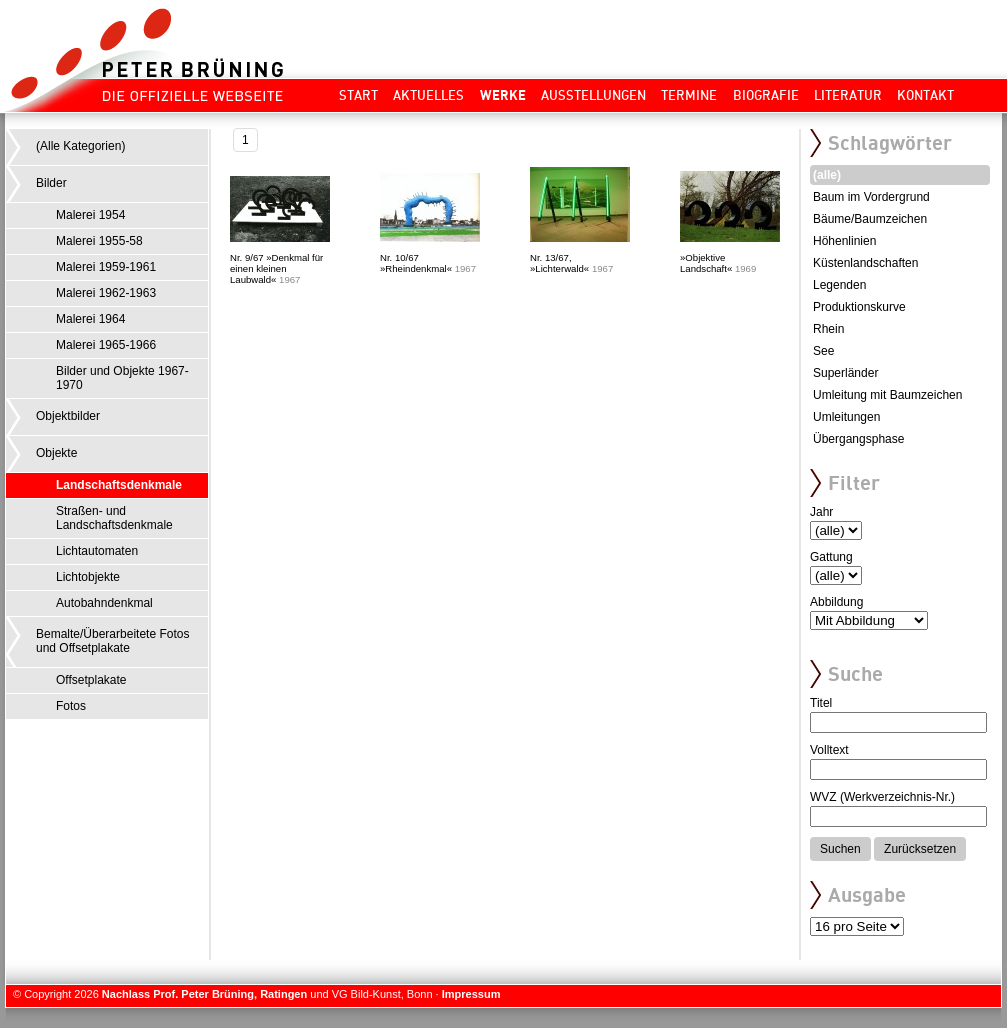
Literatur (848, 95)
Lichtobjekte (88, 577)
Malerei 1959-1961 (106, 267)
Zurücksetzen (920, 849)
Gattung (831, 557)
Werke (503, 95)
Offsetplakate (91, 680)
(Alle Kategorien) (80, 146)
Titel (821, 703)
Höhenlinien (844, 241)
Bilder (51, 183)
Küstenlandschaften (865, 263)
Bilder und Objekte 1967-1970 (122, 378)
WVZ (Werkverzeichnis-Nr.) (882, 797)
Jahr (821, 512)
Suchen (840, 849)
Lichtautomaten (97, 551)
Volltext (829, 750)
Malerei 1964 (90, 319)
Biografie (766, 95)
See (823, 351)
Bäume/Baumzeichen (870, 219)
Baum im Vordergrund (871, 197)
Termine (689, 95)
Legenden (839, 285)
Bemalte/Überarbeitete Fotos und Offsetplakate (112, 641)
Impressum (471, 994)
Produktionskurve (859, 307)
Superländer (845, 373)
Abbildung (836, 602)
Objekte (56, 453)
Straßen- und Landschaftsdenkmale (114, 518)
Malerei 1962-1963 (106, 293)
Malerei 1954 (90, 215)
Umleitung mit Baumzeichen (887, 395)
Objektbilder (68, 416)
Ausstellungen (593, 95)
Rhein (828, 329)
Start (358, 95)
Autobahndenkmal (104, 603)
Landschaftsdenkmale (119, 485)
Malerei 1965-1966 (106, 345)
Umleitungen (846, 417)
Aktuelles (428, 95)
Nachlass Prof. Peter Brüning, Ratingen (204, 994)
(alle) (827, 175)
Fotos (71, 706)
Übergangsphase (858, 439)
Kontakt (925, 95)
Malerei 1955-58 (99, 241)
